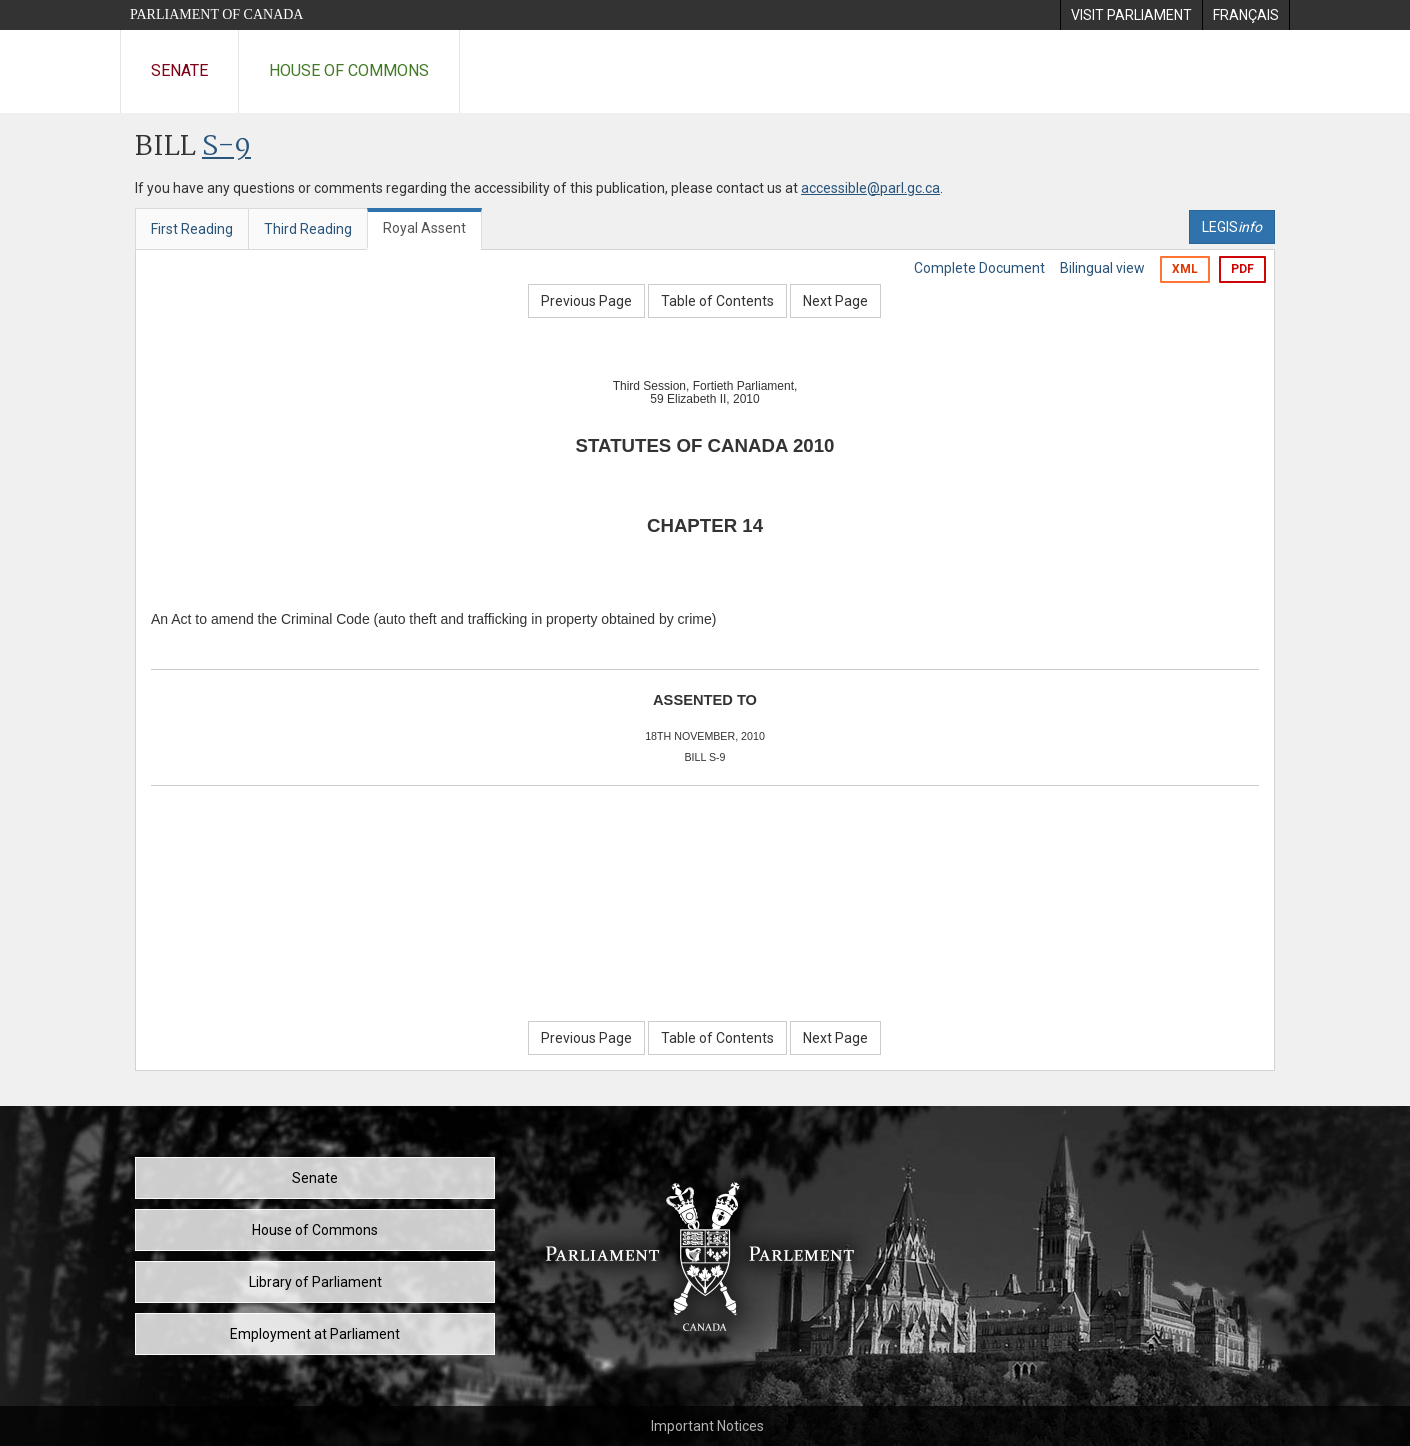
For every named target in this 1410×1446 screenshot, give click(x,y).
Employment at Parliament (315, 1334)
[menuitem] (1131, 15)
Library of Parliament (315, 1282)
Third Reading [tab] (308, 229)
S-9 (226, 147)
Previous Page (586, 301)
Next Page (835, 301)
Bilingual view (1102, 268)
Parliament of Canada (216, 14)
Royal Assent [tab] (424, 228)
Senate (179, 70)
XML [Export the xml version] (1185, 269)
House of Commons (349, 70)
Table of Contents (717, 301)
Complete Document (979, 268)
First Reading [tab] (192, 229)
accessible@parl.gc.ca (870, 188)
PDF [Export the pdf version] (1242, 269)
